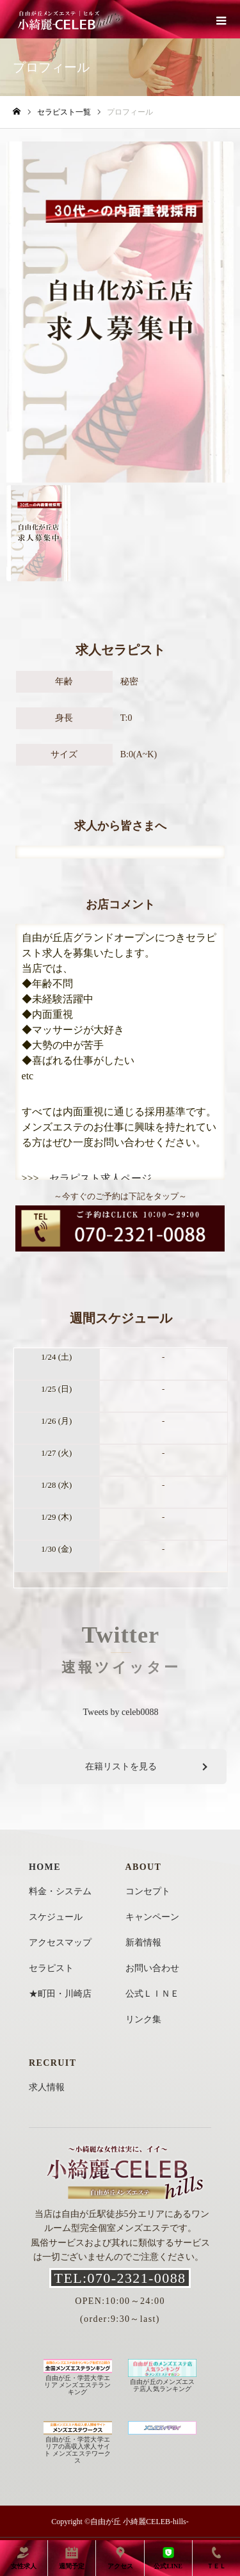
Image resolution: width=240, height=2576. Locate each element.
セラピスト (51, 1968)
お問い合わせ (152, 1968)
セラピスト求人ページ (100, 1178)
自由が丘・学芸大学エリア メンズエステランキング (78, 2381)
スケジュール (56, 1917)
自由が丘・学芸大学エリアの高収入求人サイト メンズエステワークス (78, 2446)
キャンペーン (152, 1917)
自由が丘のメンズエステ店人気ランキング (162, 2381)
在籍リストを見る (121, 1766)
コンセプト (147, 1891)
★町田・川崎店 (60, 1994)
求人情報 (47, 2087)
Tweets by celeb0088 (121, 1712)
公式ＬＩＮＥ (152, 1994)
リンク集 (143, 2019)
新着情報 (143, 1942)
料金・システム (60, 1891)
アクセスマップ (60, 1942)
